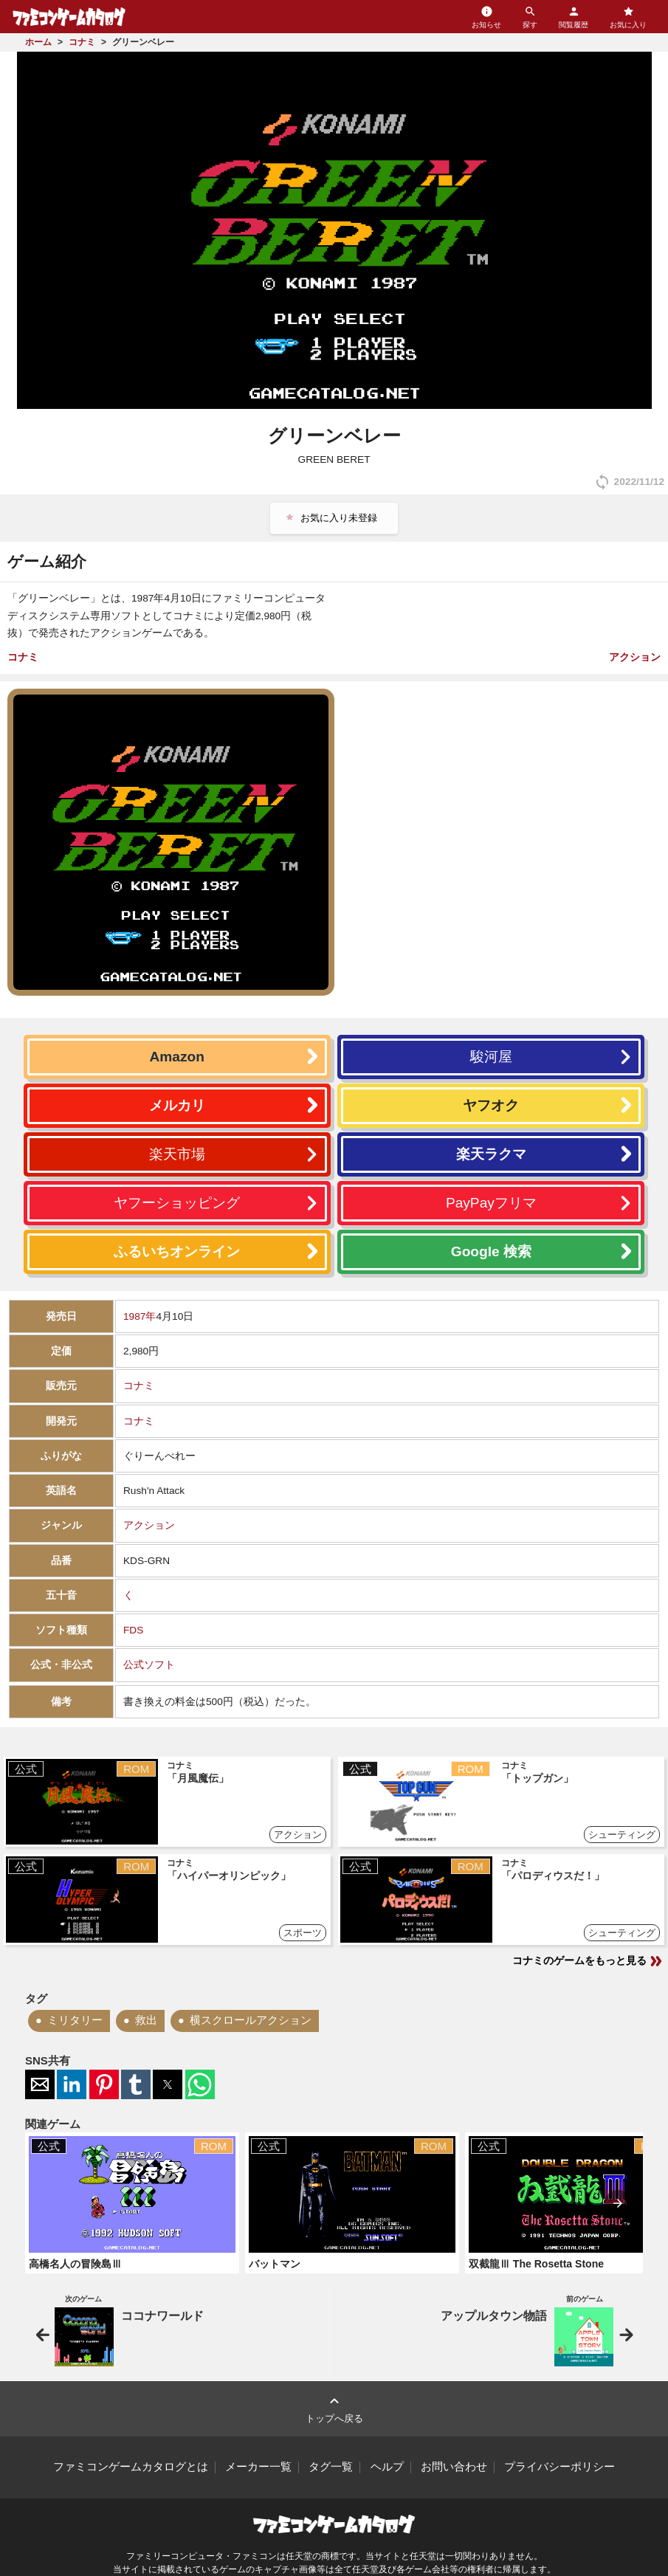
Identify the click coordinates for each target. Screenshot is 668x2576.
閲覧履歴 (573, 17)
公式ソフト (149, 1664)
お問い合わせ (454, 2467)
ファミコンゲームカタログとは (130, 2467)
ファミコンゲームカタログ (69, 16)
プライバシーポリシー (559, 2467)
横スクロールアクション (250, 2020)
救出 (146, 2020)
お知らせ (486, 17)
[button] (40, 2084)
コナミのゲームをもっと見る (588, 1961)
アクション (635, 657)
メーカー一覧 (258, 2467)
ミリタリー (75, 2020)
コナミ (22, 657)
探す (530, 17)
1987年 (139, 1316)
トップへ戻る (334, 2408)
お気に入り (628, 17)
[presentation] (618, 2203)
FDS (133, 1630)
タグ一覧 (331, 2467)
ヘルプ (387, 2467)
